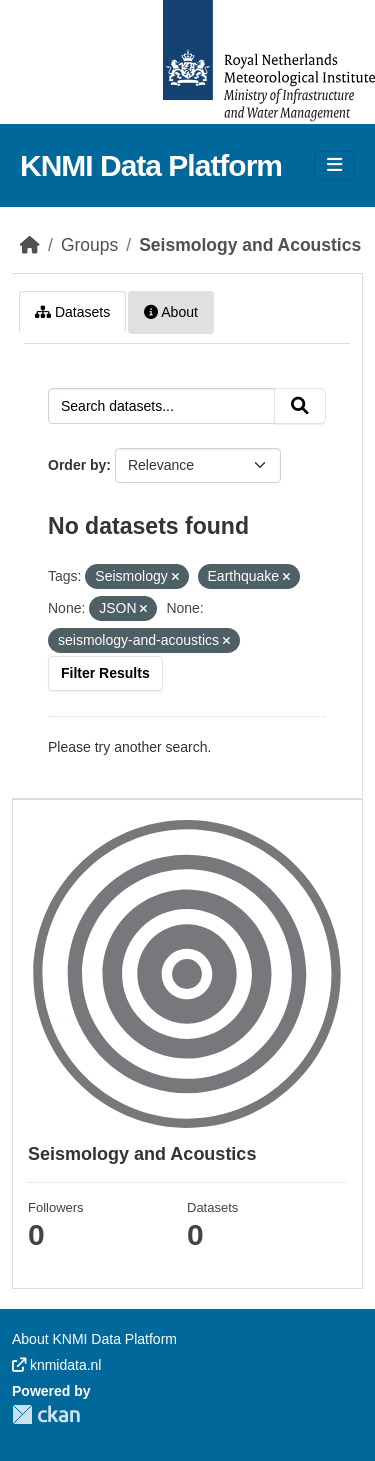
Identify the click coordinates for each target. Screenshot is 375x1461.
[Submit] (300, 406)
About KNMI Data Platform (94, 1339)
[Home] (30, 245)
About (171, 312)
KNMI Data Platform (151, 165)
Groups (89, 245)
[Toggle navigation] (334, 165)
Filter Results (105, 673)
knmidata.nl (56, 1365)
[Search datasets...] (161, 406)
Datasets (72, 312)
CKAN (46, 1414)
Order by (77, 465)
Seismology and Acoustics (250, 245)
